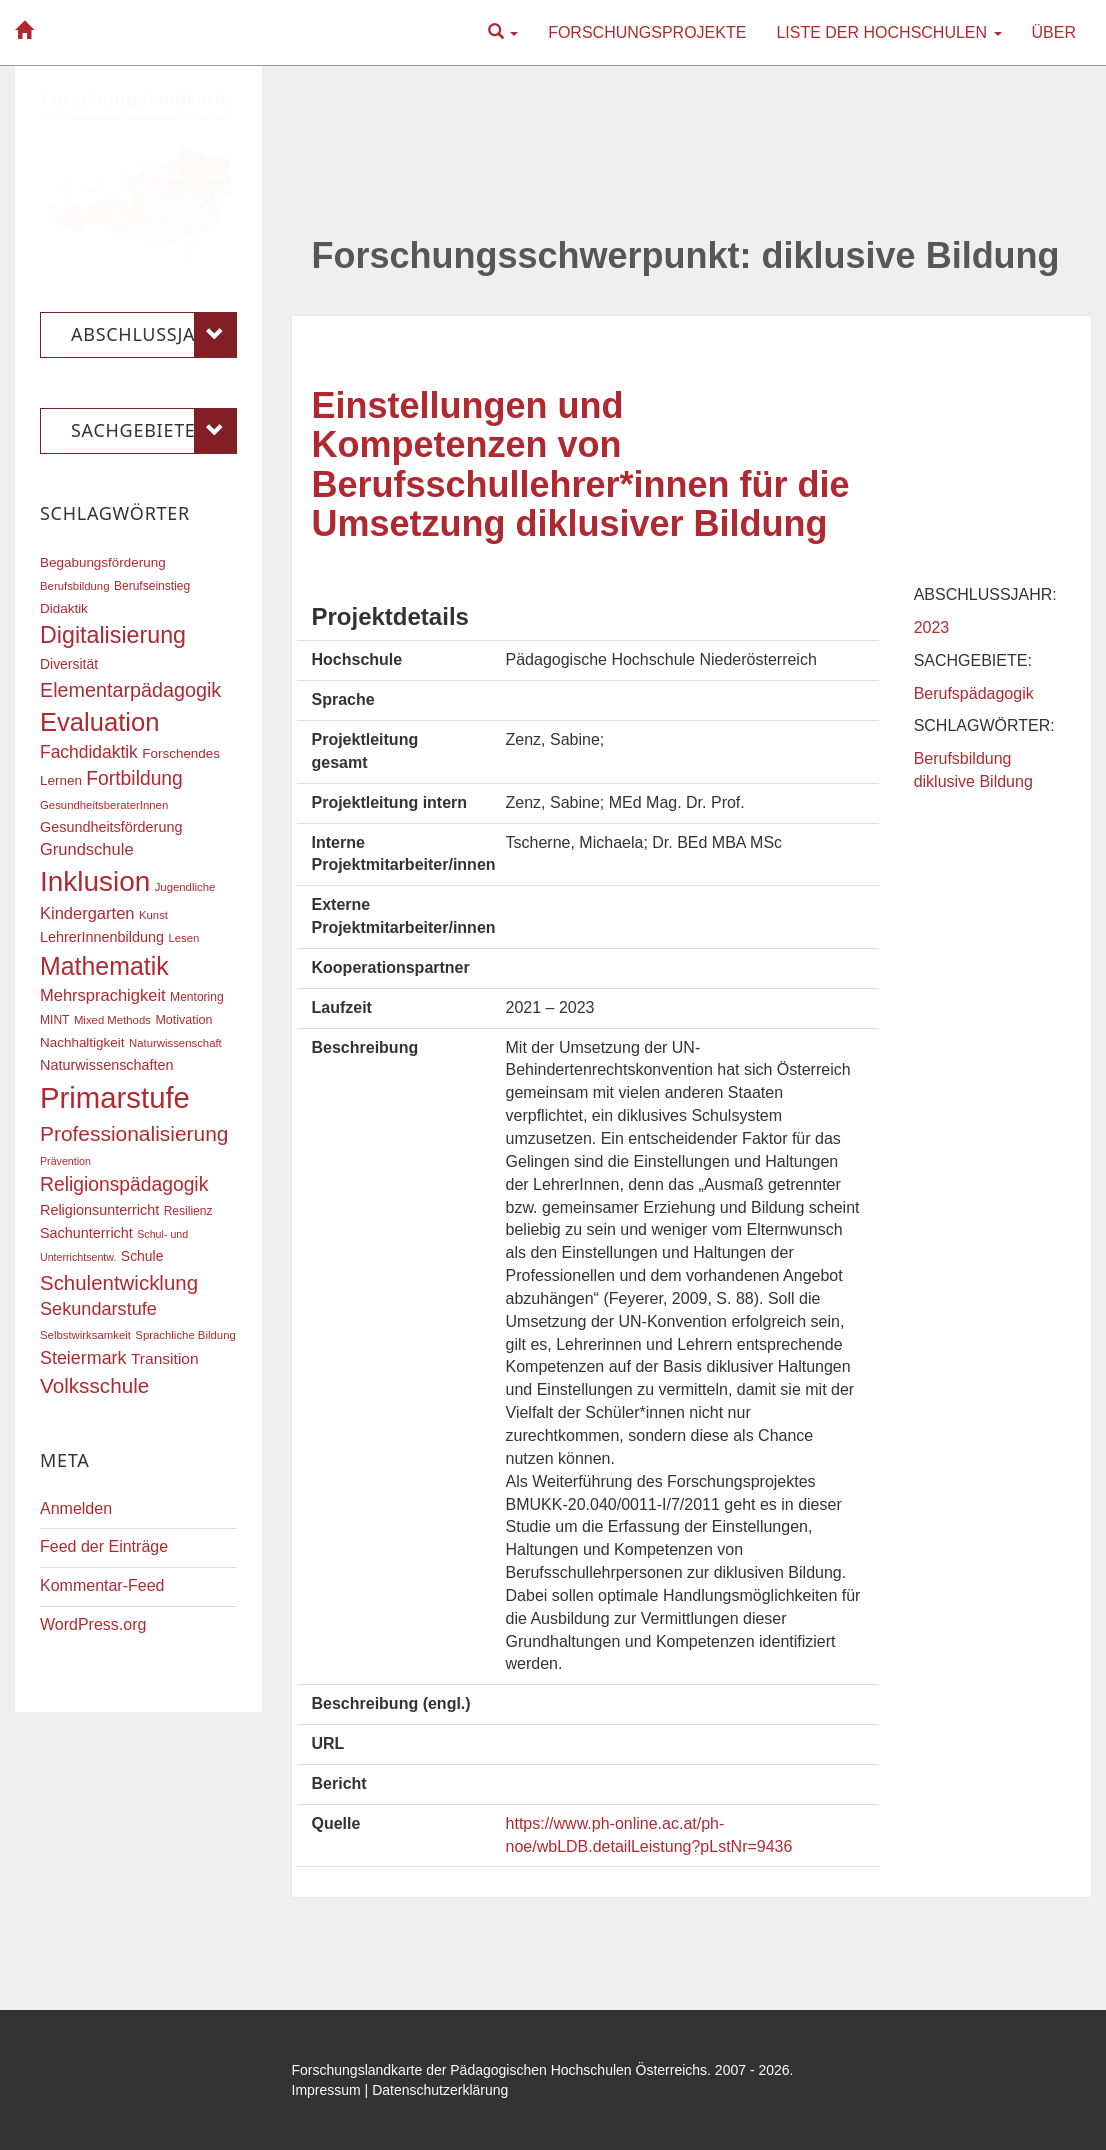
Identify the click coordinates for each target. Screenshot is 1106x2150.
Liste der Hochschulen (888, 32)
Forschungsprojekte (647, 32)
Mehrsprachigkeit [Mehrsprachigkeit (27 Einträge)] (103, 995)
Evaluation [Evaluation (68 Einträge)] (100, 722)
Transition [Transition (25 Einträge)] (165, 1358)
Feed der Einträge (104, 1546)
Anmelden (76, 1508)
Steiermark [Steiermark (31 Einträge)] (83, 1358)
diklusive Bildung (973, 781)
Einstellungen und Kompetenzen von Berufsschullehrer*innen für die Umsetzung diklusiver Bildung (581, 465)
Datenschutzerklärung (440, 2090)
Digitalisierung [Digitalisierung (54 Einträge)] (113, 635)
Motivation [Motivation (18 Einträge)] (183, 1020)
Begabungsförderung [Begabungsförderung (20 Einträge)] (103, 562)
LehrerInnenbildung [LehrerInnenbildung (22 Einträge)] (102, 937)
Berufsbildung (963, 758)
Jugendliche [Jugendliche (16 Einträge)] (185, 887)
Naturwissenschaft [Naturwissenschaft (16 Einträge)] (175, 1043)
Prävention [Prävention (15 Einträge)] (65, 1161)
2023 (932, 627)
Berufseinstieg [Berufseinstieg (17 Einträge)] (152, 586)
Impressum (326, 2090)
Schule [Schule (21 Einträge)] (142, 1256)
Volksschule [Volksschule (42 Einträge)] (94, 1385)
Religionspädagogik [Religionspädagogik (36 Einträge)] (124, 1184)
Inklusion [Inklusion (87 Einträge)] (95, 881)
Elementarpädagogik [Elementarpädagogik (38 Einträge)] (130, 690)
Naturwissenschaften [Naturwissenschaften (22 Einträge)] (107, 1065)
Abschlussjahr (154, 335)
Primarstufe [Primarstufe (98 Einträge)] (115, 1097)
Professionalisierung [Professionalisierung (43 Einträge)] (134, 1133)
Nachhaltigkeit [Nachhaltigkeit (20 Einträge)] (82, 1042)
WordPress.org (93, 1624)
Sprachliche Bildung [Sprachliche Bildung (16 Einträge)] (185, 1335)
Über (1054, 32)
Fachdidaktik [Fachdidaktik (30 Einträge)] (89, 752)
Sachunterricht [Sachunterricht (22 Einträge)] (86, 1233)
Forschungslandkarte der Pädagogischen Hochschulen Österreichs (500, 2070)
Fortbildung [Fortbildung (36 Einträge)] (134, 778)
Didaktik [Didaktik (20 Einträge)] (64, 608)
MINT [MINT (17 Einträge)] (54, 1020)
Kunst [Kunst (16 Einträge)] (153, 915)
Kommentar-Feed (102, 1585)
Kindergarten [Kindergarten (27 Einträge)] (87, 913)
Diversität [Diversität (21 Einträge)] (69, 664)
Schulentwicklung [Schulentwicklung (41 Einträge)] (119, 1282)
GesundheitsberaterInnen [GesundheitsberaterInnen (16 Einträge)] (104, 805)
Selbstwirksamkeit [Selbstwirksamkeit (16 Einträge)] (85, 1335)
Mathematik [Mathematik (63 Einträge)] (104, 966)
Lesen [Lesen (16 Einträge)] (183, 938)
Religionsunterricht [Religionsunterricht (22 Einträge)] (99, 1210)
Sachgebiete (154, 431)
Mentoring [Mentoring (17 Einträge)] (197, 997)
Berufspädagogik (974, 693)
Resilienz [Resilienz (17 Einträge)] (188, 1211)
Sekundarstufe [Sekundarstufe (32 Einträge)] (98, 1309)
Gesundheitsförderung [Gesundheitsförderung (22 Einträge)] (111, 827)
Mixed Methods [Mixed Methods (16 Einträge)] (112, 1020)
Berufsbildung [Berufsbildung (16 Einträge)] (74, 586)
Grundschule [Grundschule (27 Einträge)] (87, 849)
